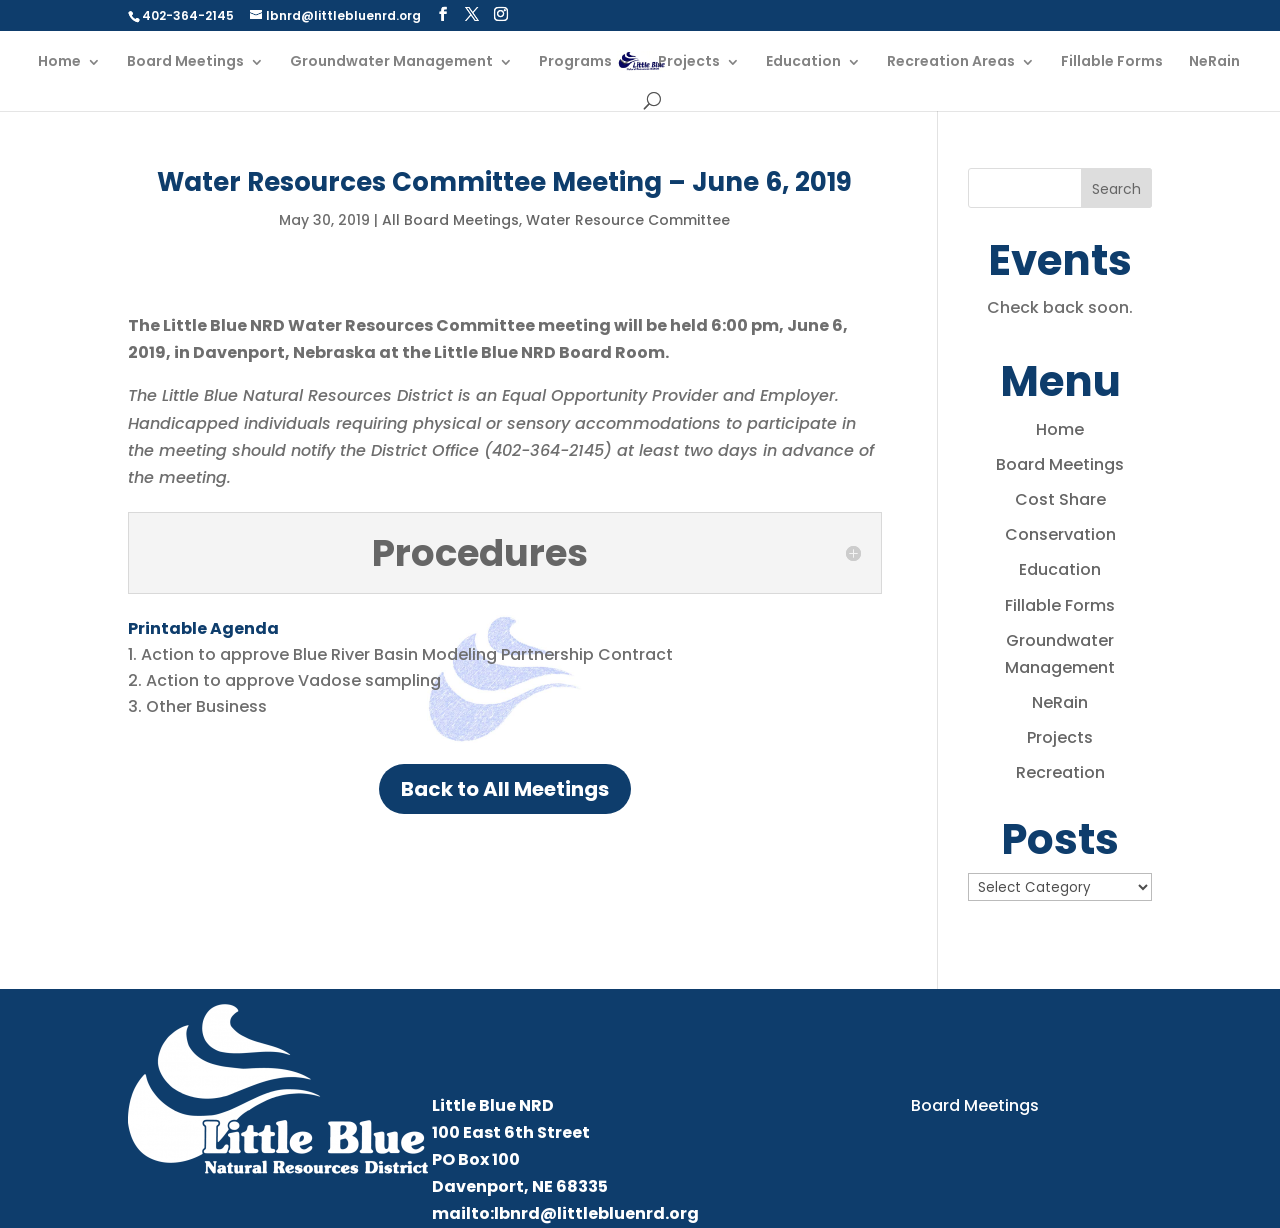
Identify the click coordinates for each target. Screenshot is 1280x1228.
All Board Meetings (450, 220)
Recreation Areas (951, 62)
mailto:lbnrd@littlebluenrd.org (565, 1213)
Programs (575, 62)
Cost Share (1060, 499)
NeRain (1214, 62)
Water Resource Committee (628, 220)
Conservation (1060, 534)
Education (803, 62)
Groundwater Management (391, 62)
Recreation (1060, 772)
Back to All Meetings (505, 789)
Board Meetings (185, 62)
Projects (689, 62)
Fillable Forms (1112, 62)
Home (59, 62)
